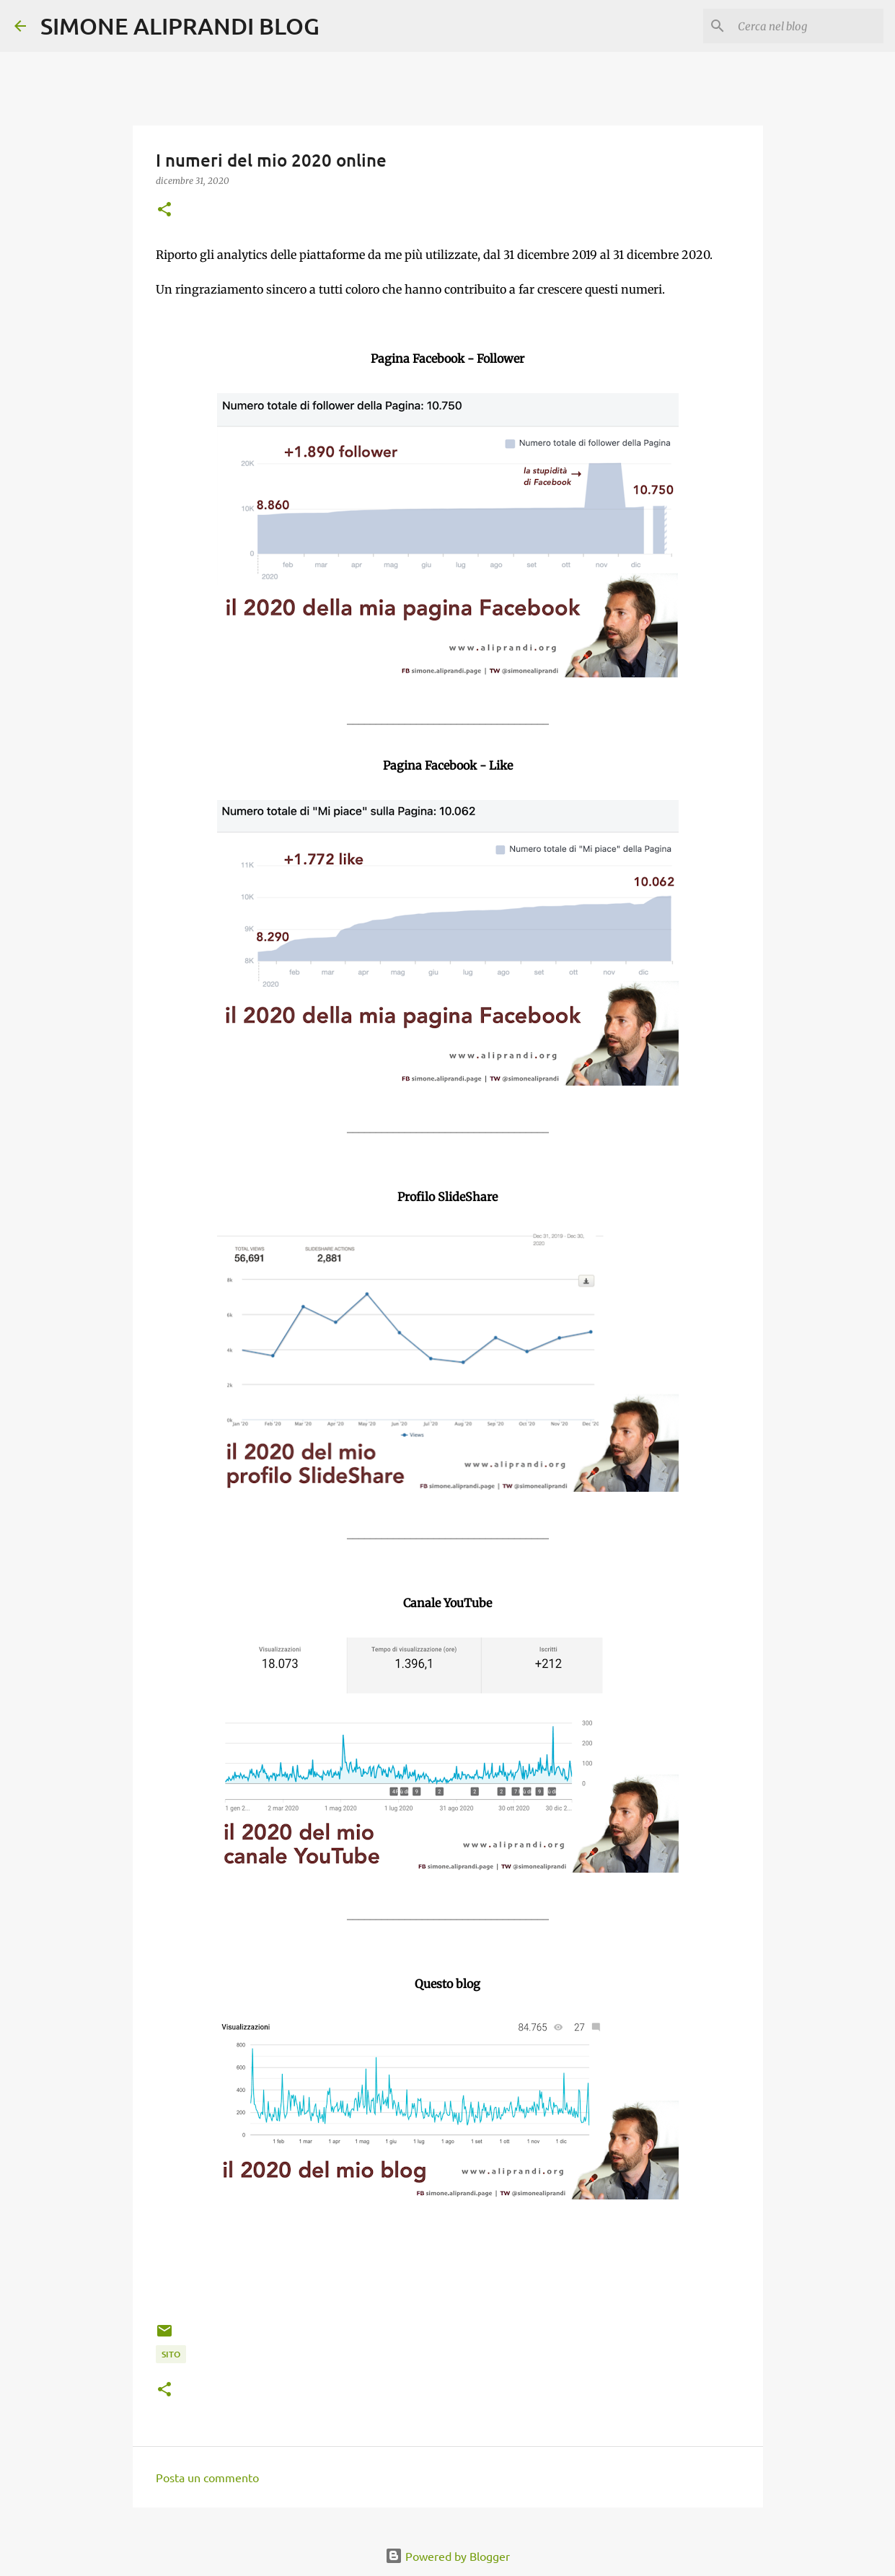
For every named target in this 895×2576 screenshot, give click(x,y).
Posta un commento (207, 2477)
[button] (164, 210)
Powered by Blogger (447, 2556)
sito (171, 2354)
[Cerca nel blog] (807, 26)
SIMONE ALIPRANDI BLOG (179, 26)
